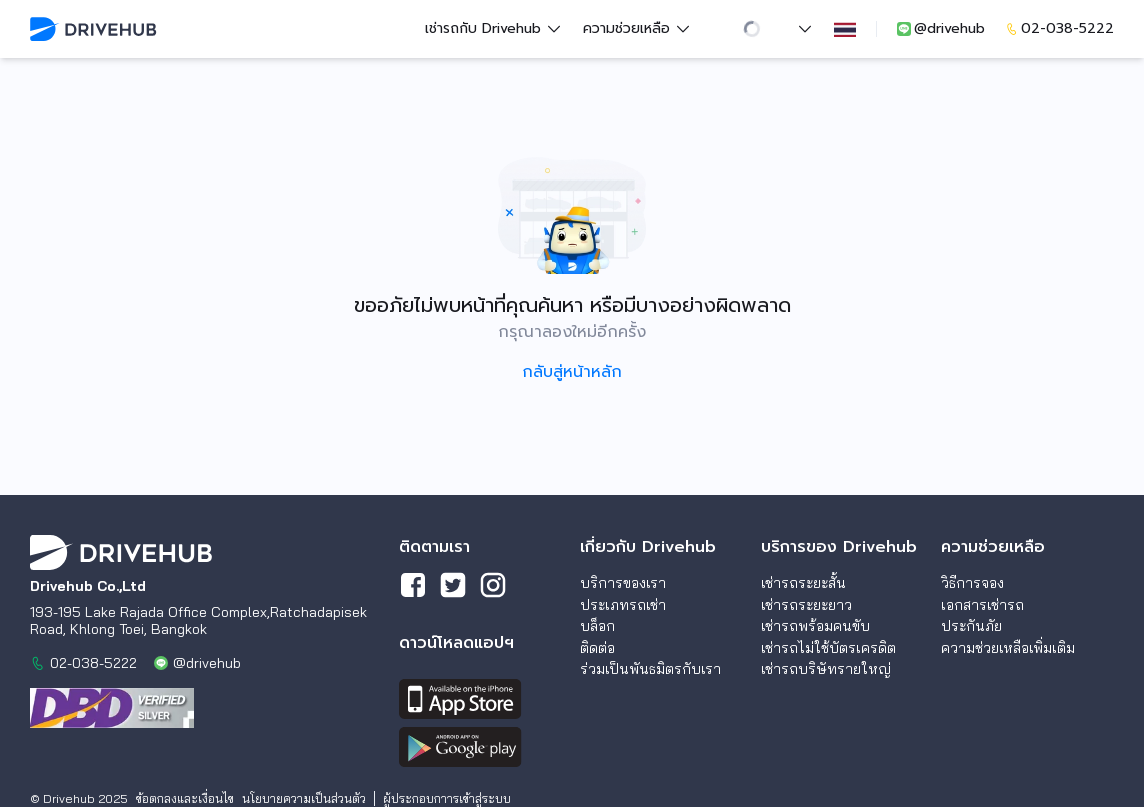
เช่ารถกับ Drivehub (494, 29)
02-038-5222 (1059, 29)
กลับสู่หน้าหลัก (572, 372)
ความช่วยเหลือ (637, 29)
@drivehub (940, 29)
